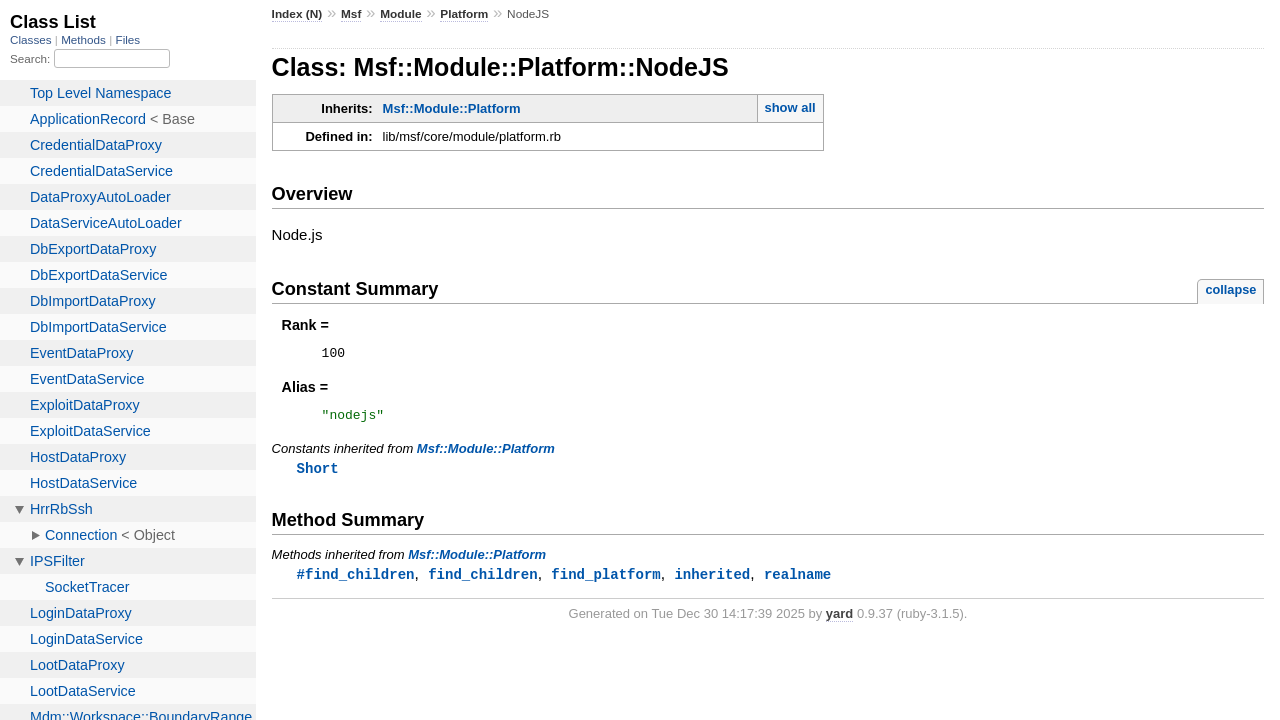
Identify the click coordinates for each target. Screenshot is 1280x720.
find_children (482, 581)
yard (839, 621)
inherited (712, 581)
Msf (351, 14)
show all (789, 107)
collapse (1230, 289)
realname (797, 581)
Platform (464, 14)
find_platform (605, 581)
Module (400, 14)
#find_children (356, 581)
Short (318, 474)
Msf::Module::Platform (452, 108)
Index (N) (297, 14)
